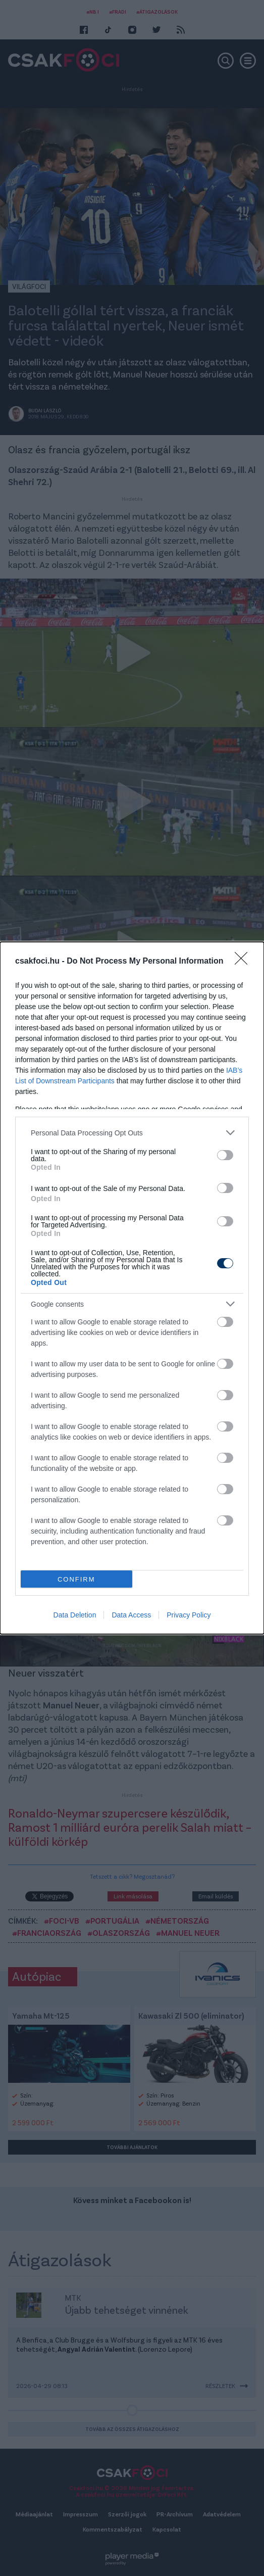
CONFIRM (76, 1579)
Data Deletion (75, 1615)
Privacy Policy (188, 1615)
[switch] (225, 1155)
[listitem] (132, 1132)
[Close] (244, 961)
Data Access (131, 1615)
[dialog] (132, 1288)
